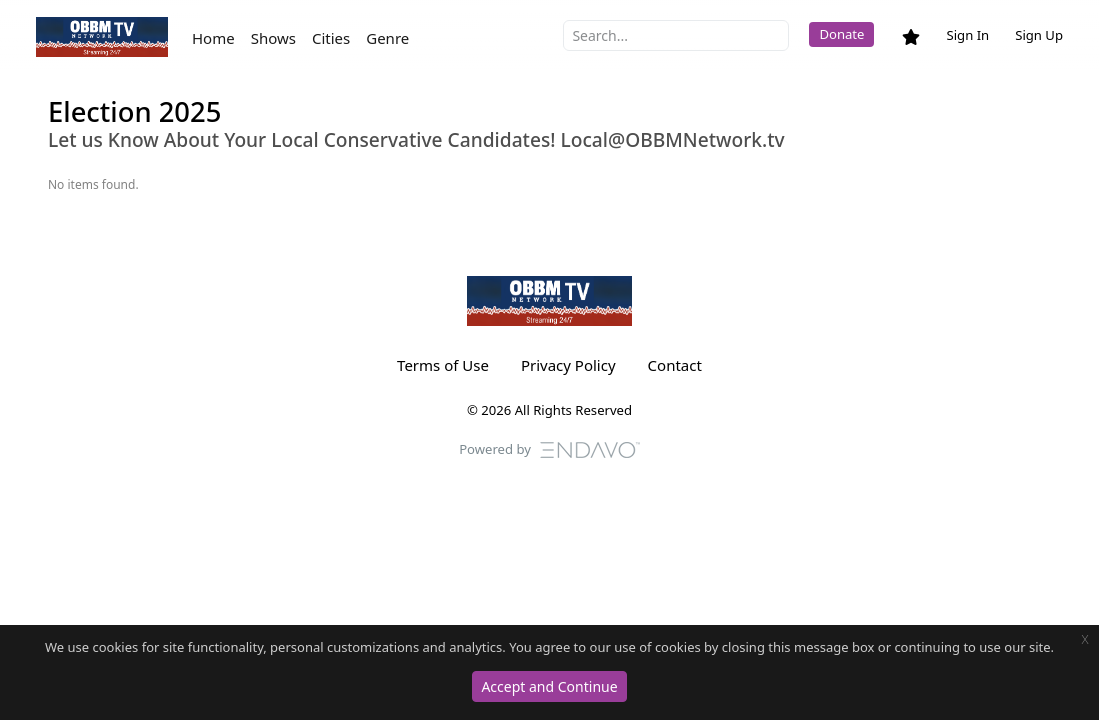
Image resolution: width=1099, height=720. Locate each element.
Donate (841, 34)
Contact (675, 365)
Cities (331, 38)
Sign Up (1039, 35)
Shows (273, 38)
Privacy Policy (568, 365)
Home (213, 38)
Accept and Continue (549, 686)
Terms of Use (443, 365)
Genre (387, 38)
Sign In (967, 35)
